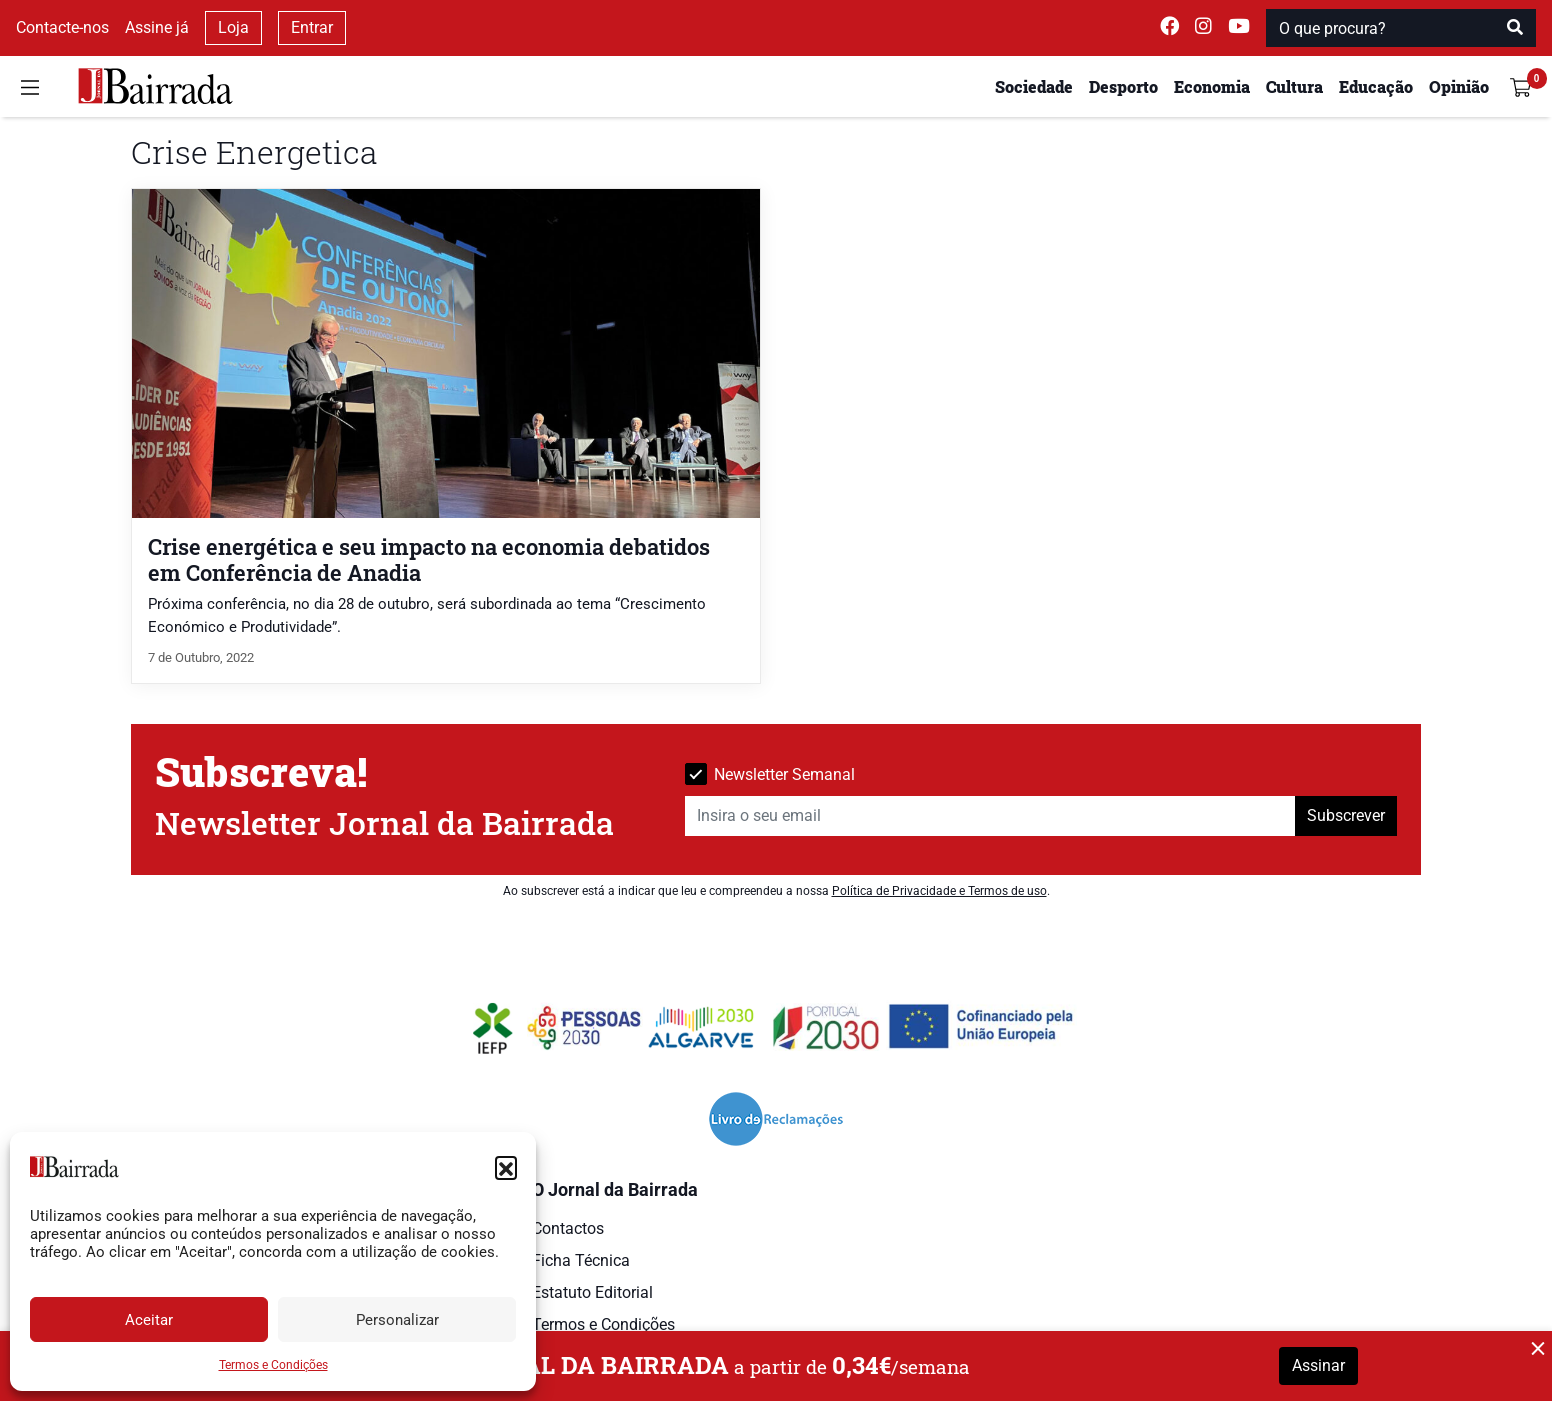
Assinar (1318, 1365)
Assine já (157, 27)
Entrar (312, 27)
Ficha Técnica (581, 1260)
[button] (506, 1167)
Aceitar (149, 1320)
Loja (233, 27)
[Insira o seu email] (990, 816)
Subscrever (1346, 815)
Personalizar (397, 1320)
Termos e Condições (273, 1365)
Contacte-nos (62, 27)
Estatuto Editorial (592, 1292)
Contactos (568, 1228)
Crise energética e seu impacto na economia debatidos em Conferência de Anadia (429, 559)
